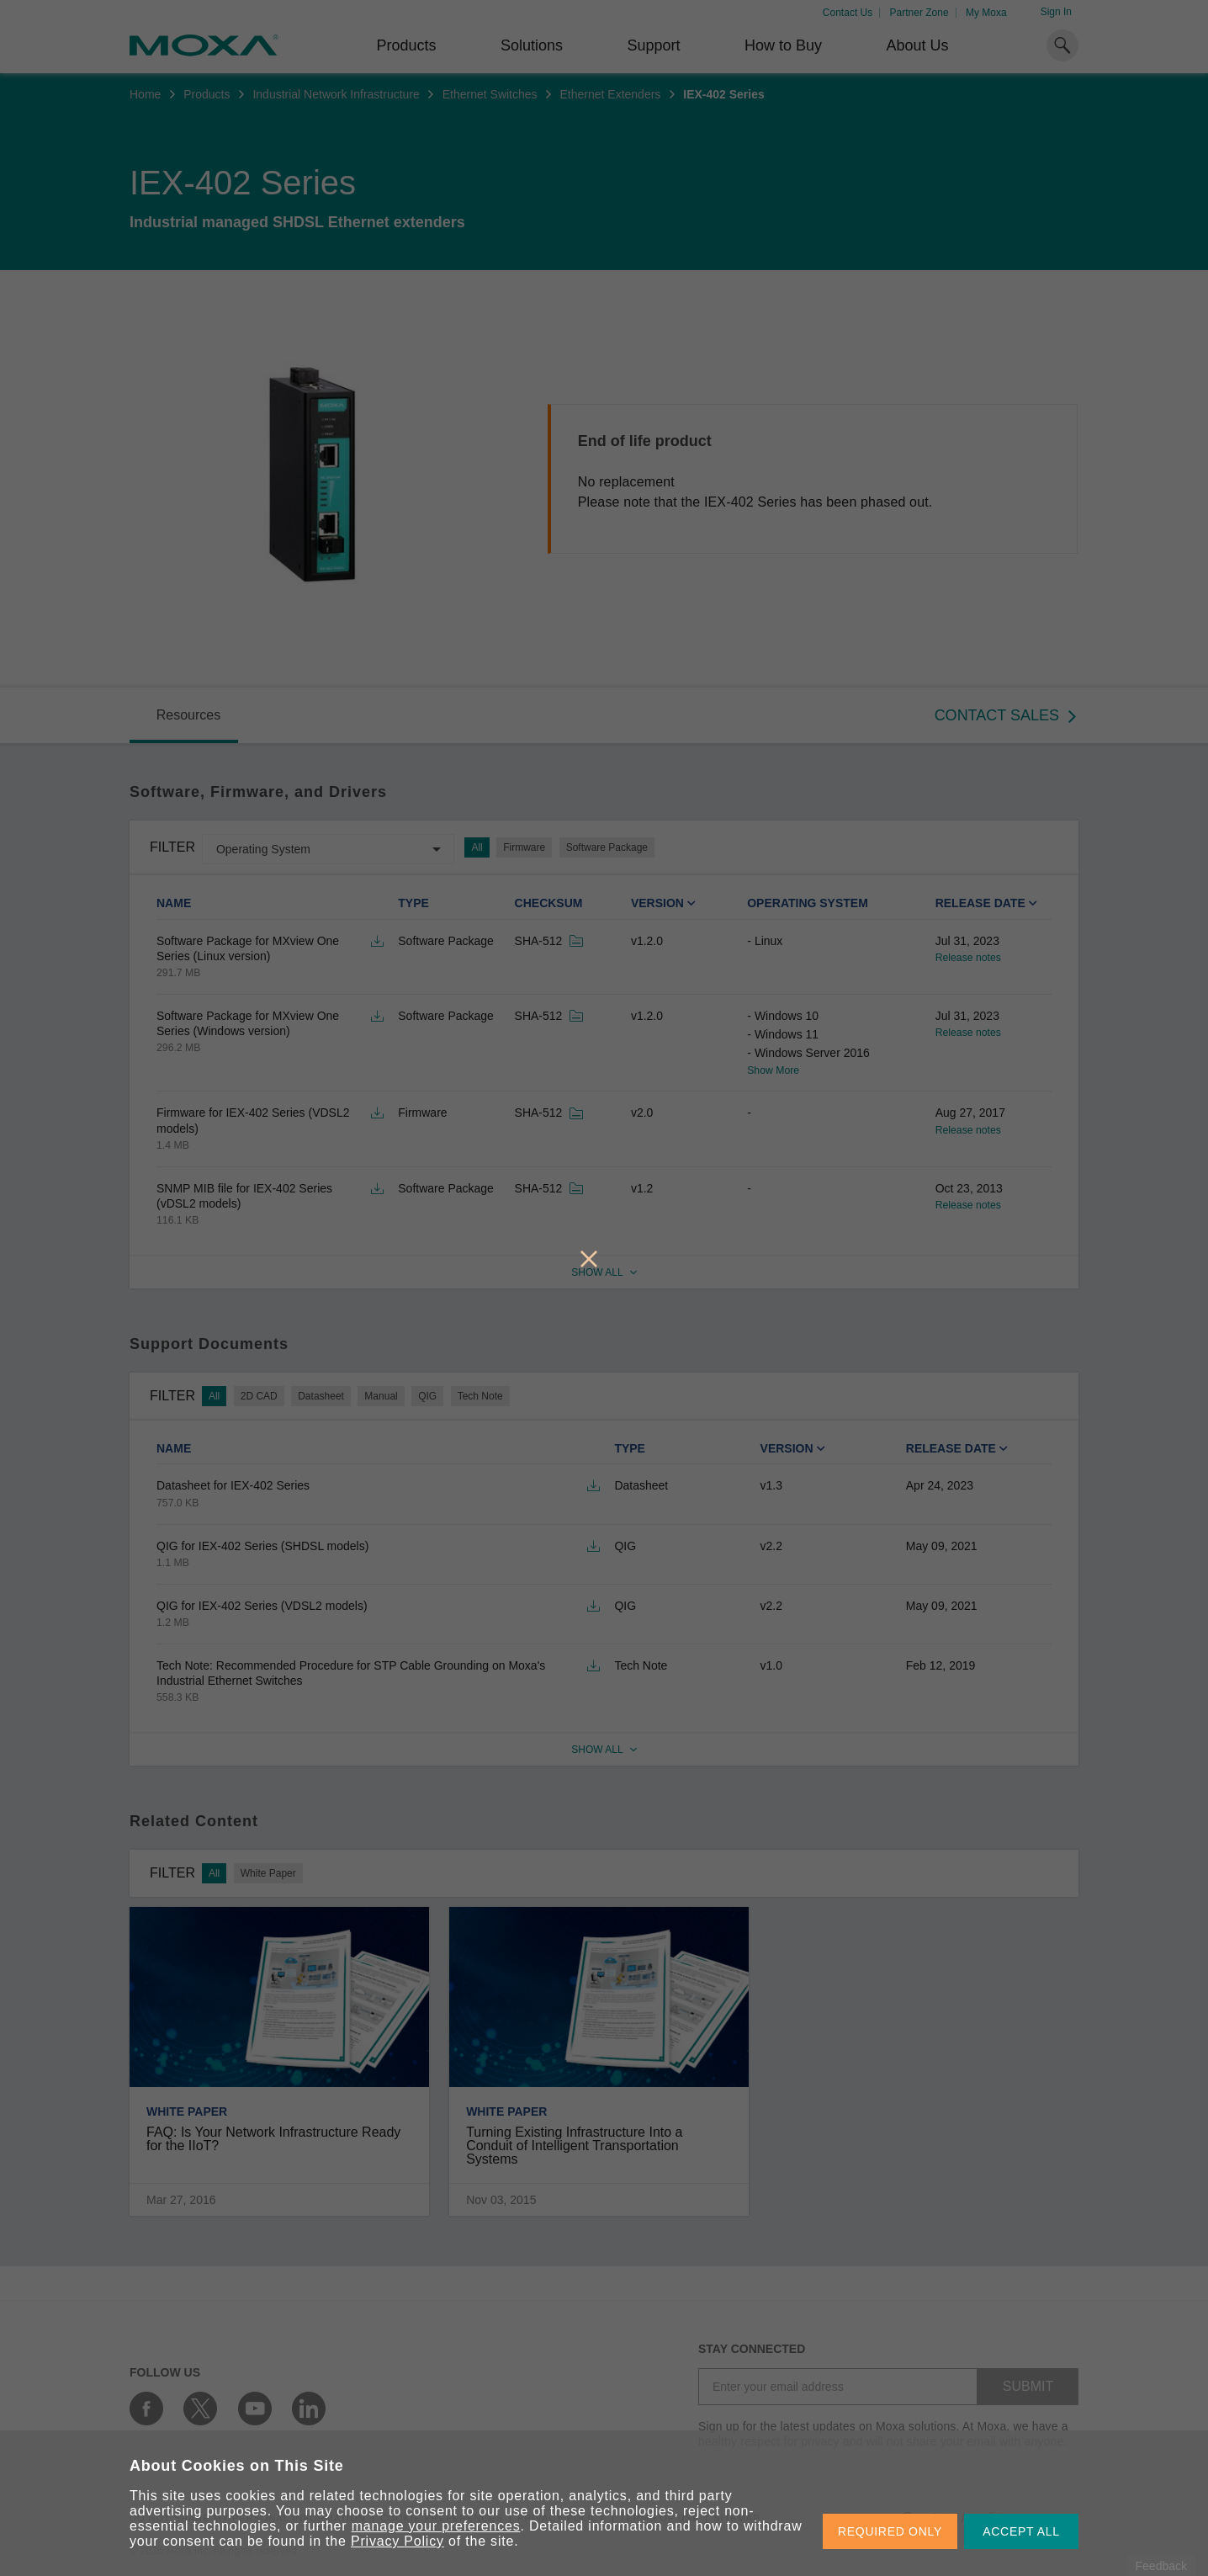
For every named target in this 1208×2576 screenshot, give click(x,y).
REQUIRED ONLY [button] (890, 2531)
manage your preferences (436, 2526)
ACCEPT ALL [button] (1021, 2531)
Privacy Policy (397, 2541)
